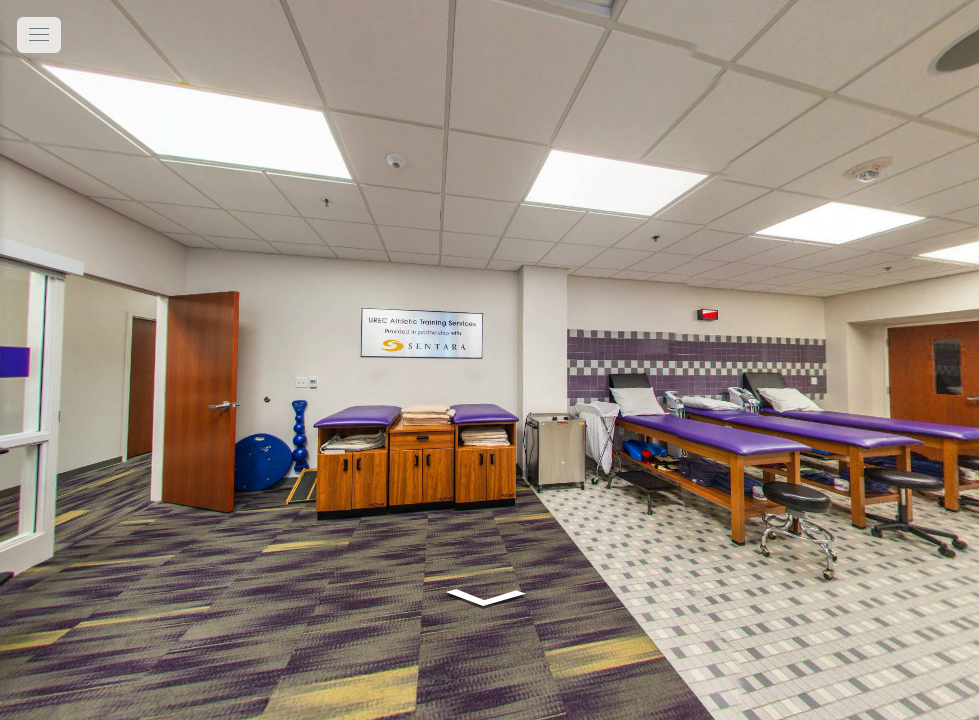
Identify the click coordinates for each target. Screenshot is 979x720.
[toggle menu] (39, 35)
